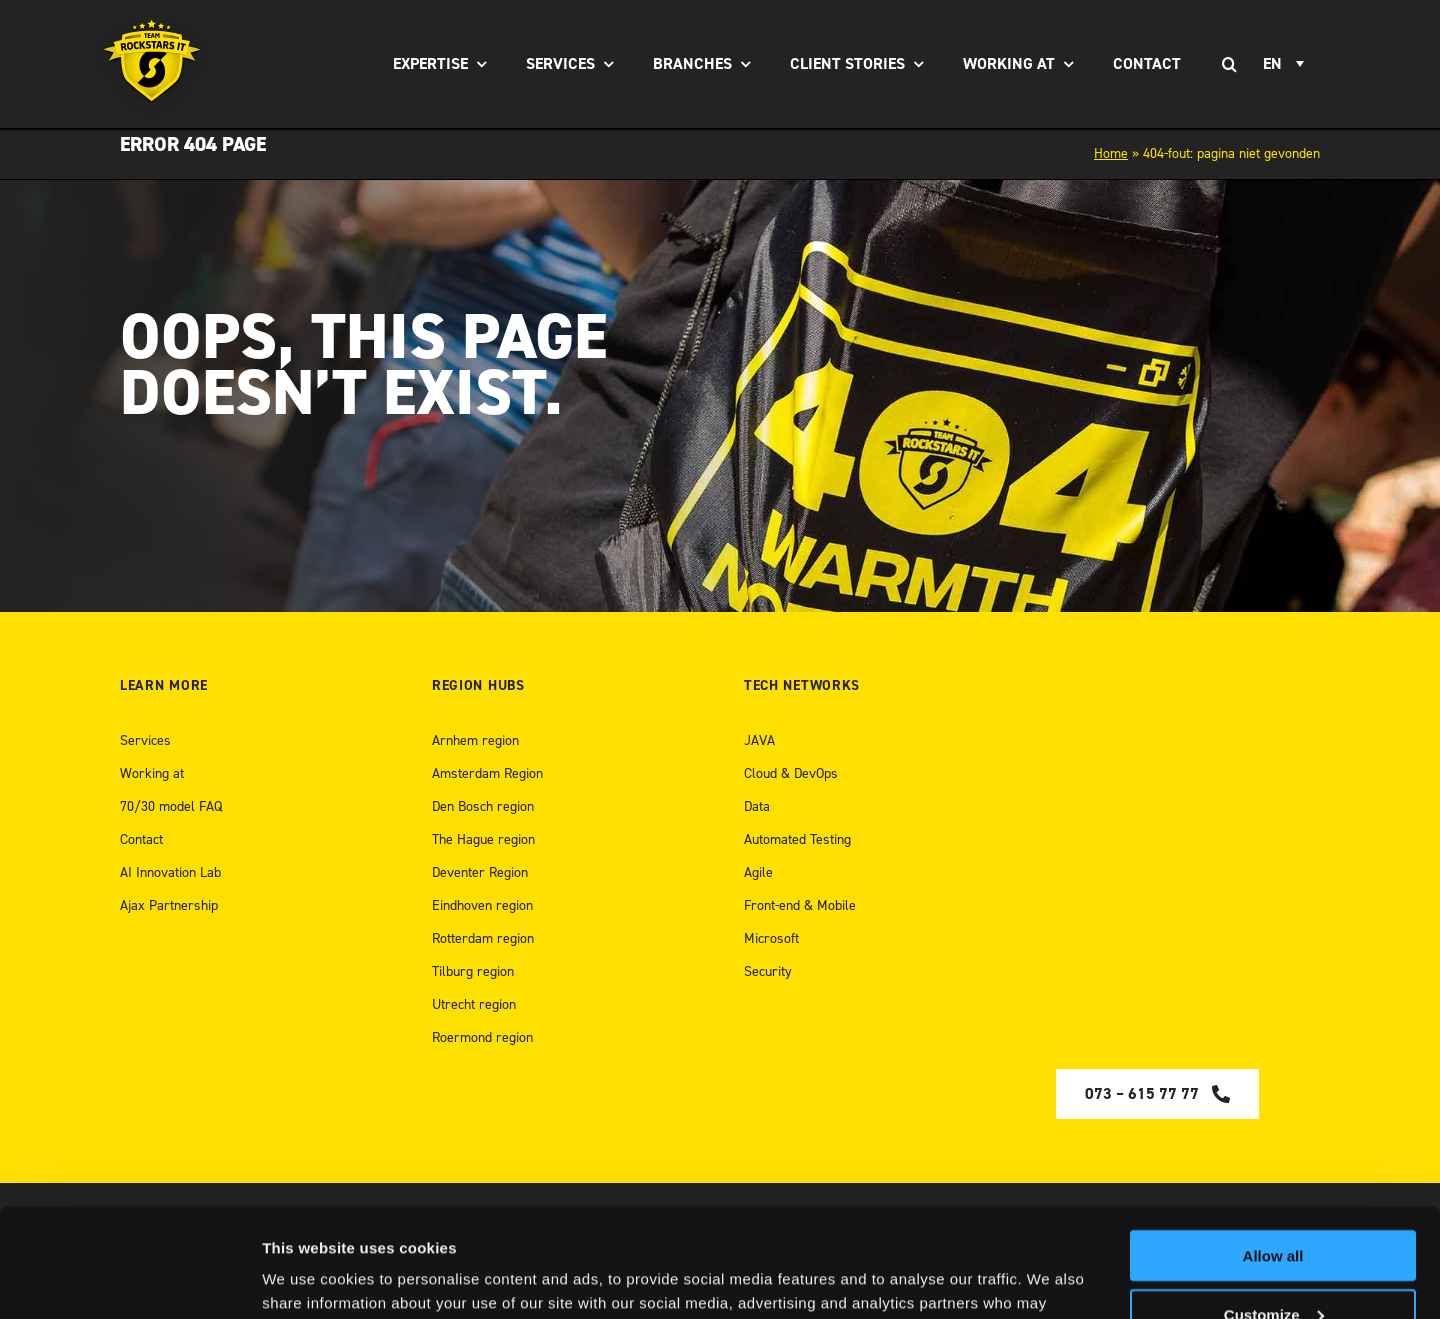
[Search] (1229, 64)
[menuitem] (1286, 64)
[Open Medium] (1151, 1239)
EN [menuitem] (1272, 64)
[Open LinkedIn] (1197, 1239)
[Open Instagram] (1242, 1239)
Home (1111, 153)
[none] (1286, 64)
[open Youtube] (1282, 1239)
